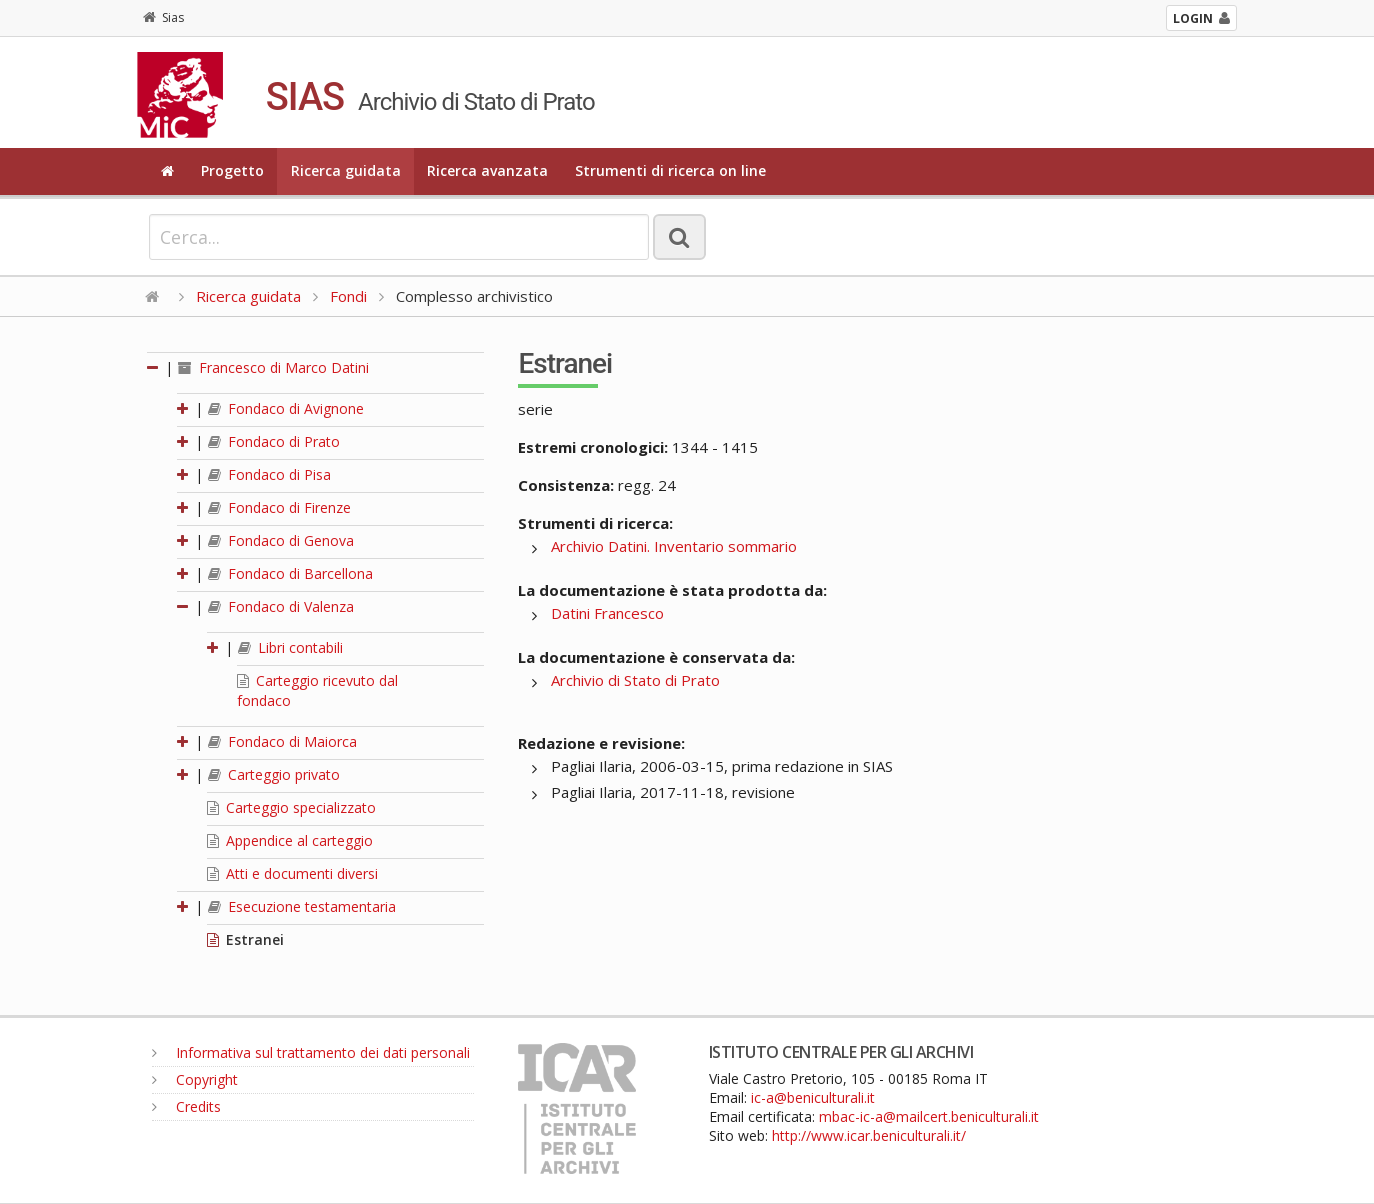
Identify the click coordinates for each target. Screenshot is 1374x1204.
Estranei (245, 939)
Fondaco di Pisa (269, 474)
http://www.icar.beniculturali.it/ (869, 1135)
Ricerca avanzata (487, 170)
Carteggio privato (274, 774)
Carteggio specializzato (291, 807)
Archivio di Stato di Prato (635, 680)
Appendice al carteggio (290, 840)
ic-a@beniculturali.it (813, 1097)
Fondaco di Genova (281, 540)
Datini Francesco (607, 613)
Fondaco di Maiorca (282, 741)
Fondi (348, 296)
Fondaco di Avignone (286, 408)
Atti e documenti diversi (292, 873)
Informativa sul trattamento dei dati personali (311, 1052)
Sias (163, 17)
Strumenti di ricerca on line (670, 170)
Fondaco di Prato (274, 441)
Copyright (195, 1079)
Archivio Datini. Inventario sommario (674, 546)
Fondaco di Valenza (281, 606)
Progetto (232, 170)
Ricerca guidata (346, 170)
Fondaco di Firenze (279, 507)
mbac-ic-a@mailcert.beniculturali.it (929, 1116)
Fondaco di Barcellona (290, 573)
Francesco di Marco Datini (273, 367)
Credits (186, 1106)
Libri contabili (290, 647)
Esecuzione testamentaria (302, 906)
